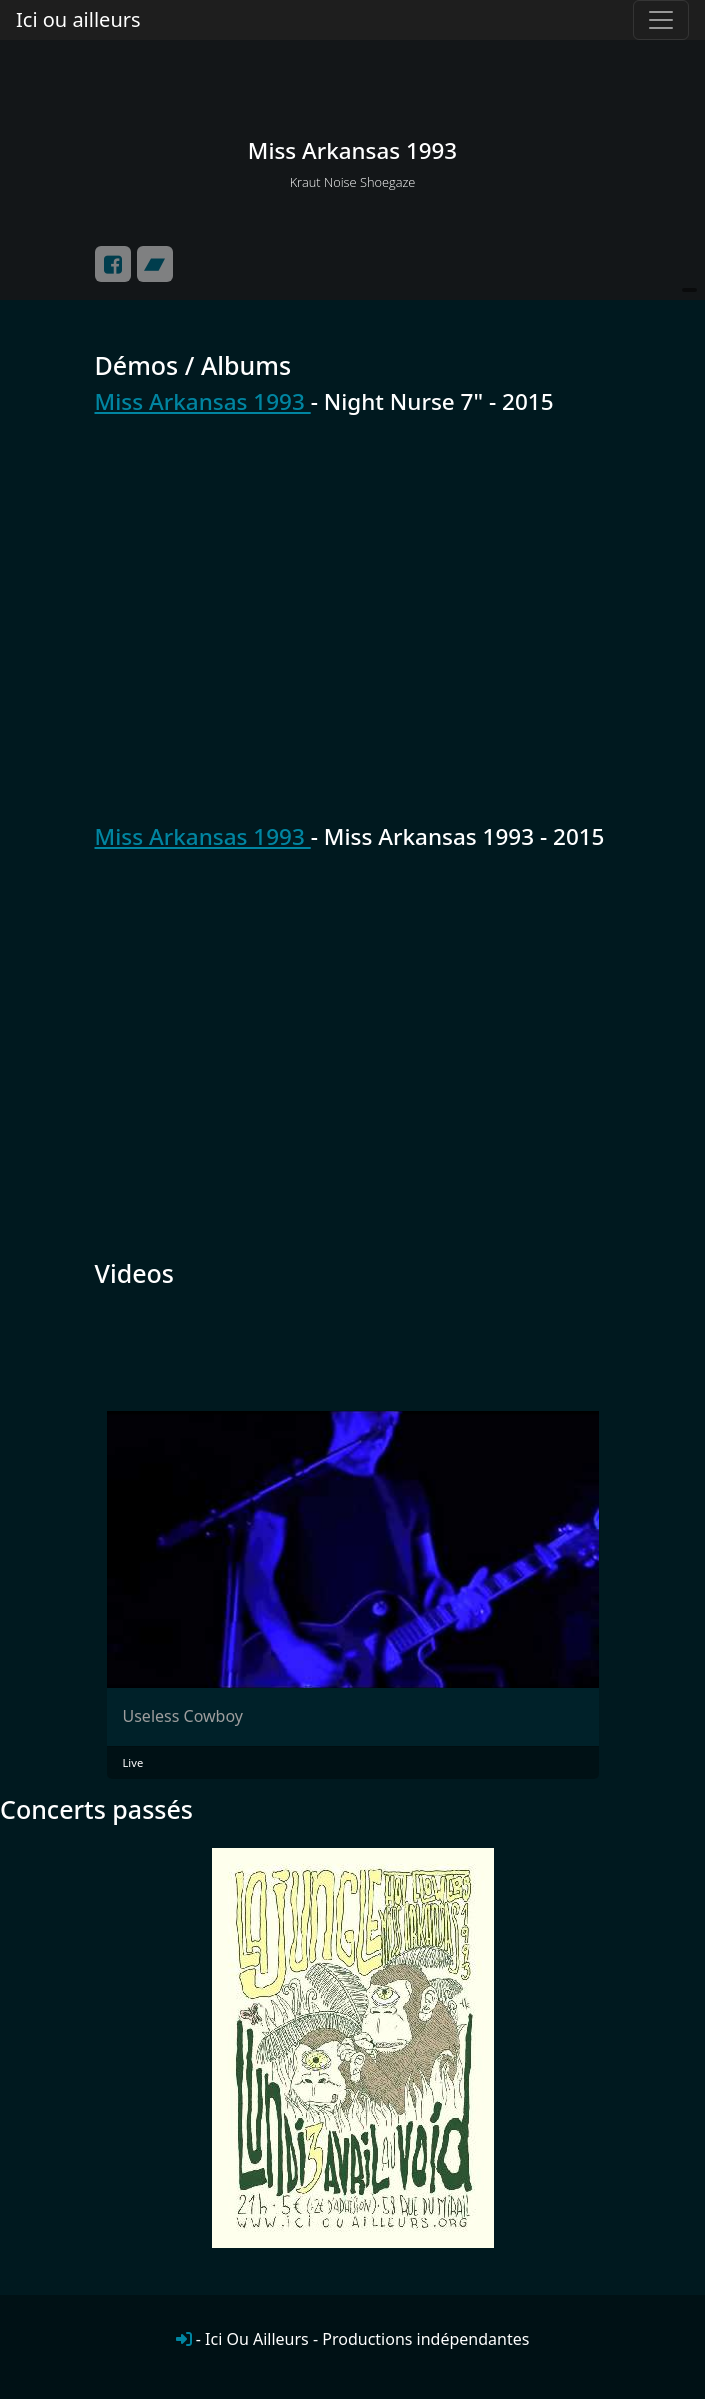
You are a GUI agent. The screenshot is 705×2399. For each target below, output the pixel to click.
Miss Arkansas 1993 (203, 401)
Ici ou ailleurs (78, 19)
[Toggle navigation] (661, 20)
